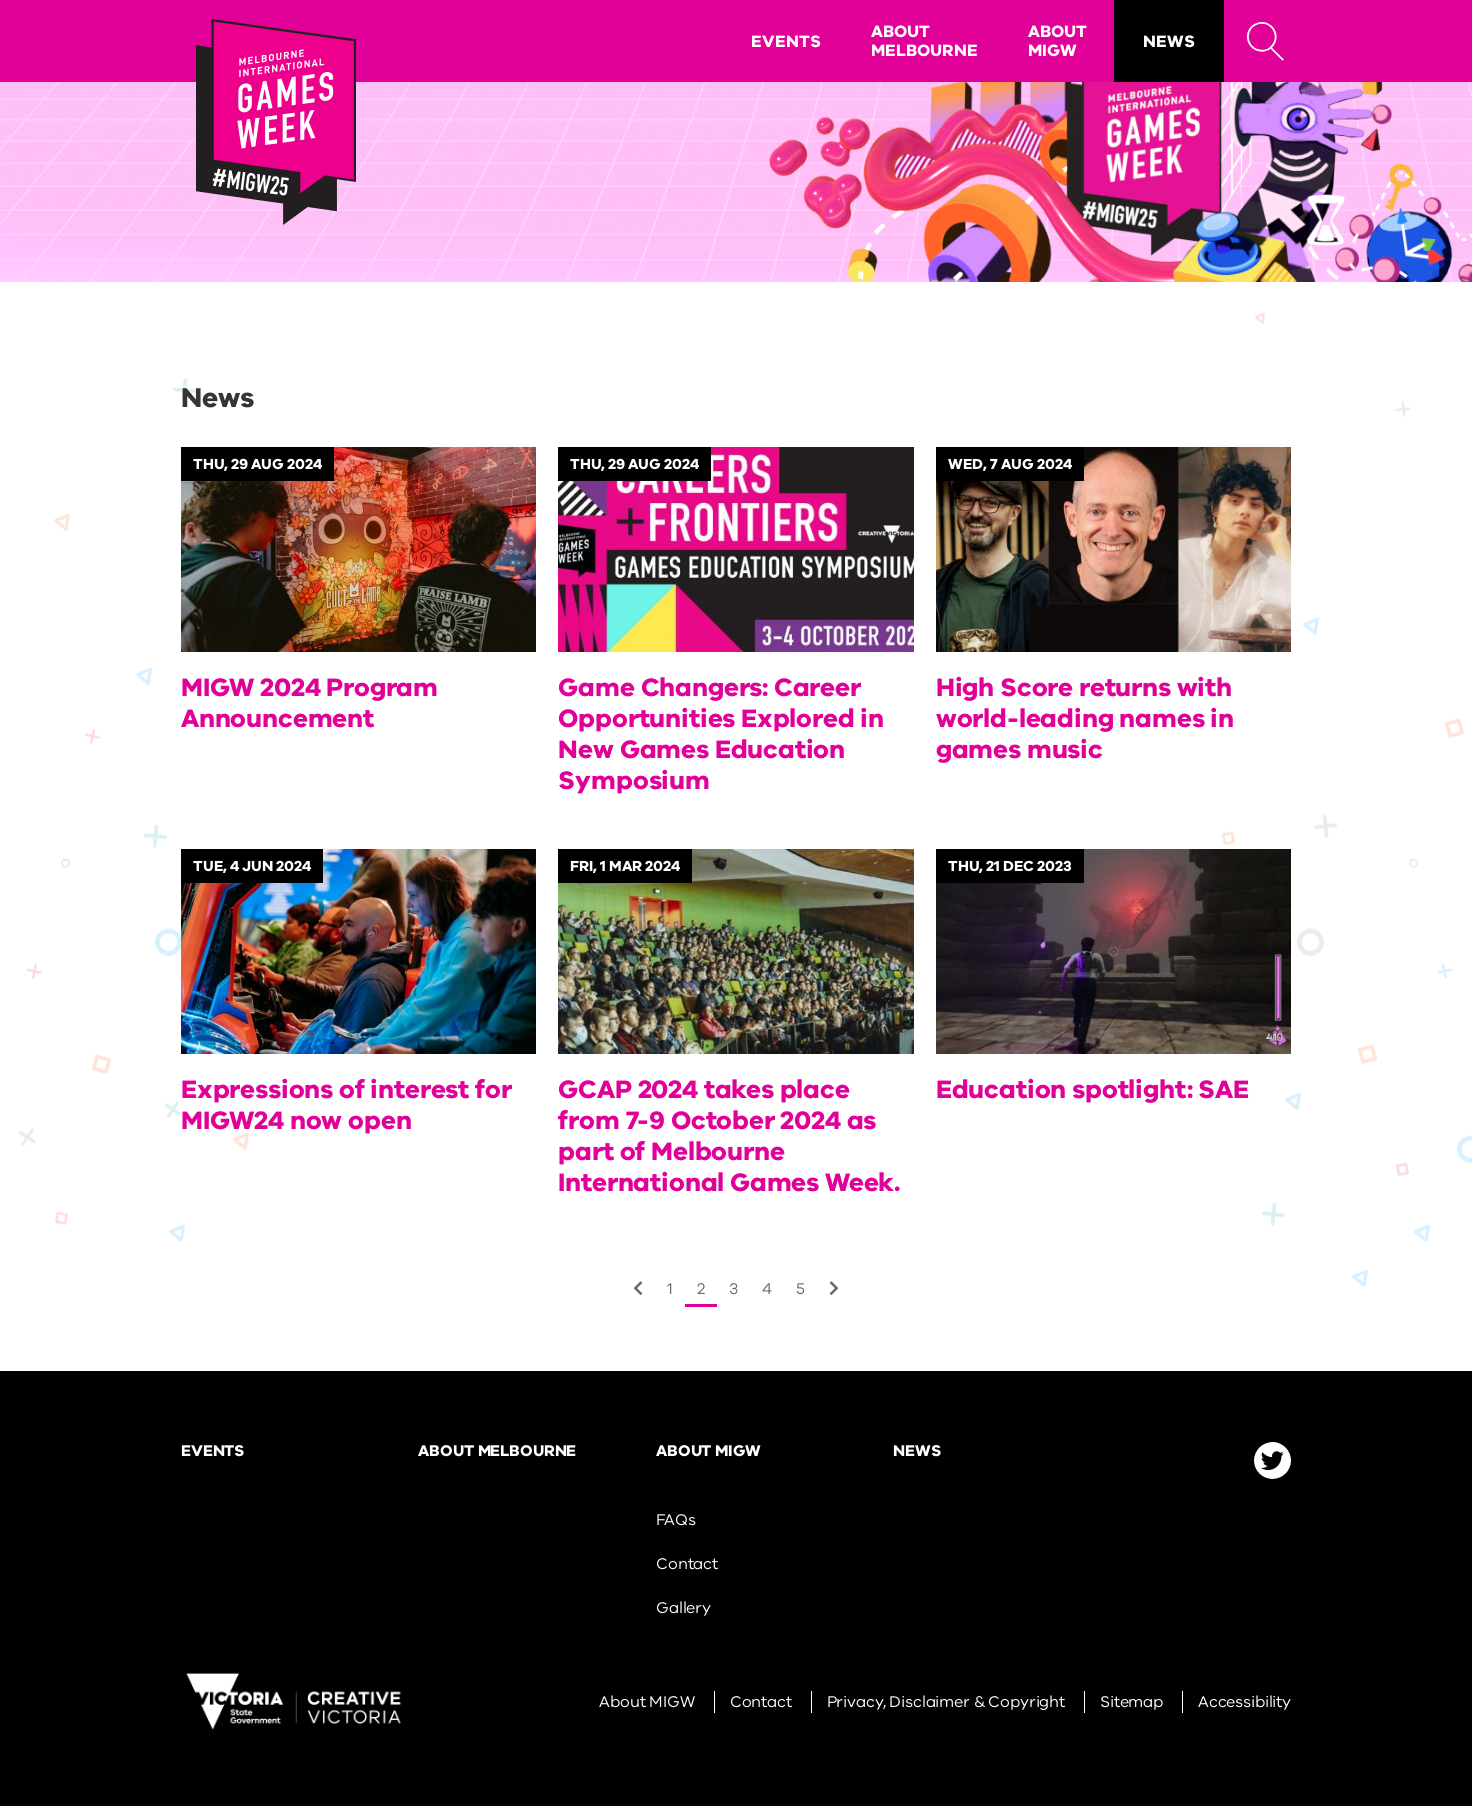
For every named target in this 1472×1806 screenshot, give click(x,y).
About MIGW (1057, 41)
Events (786, 41)
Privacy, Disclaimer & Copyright (946, 1702)
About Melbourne (924, 41)
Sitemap (1131, 1702)
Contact (687, 1564)
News (1169, 41)
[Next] (638, 1289)
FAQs (675, 1520)
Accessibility (1244, 1702)
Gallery (683, 1608)
